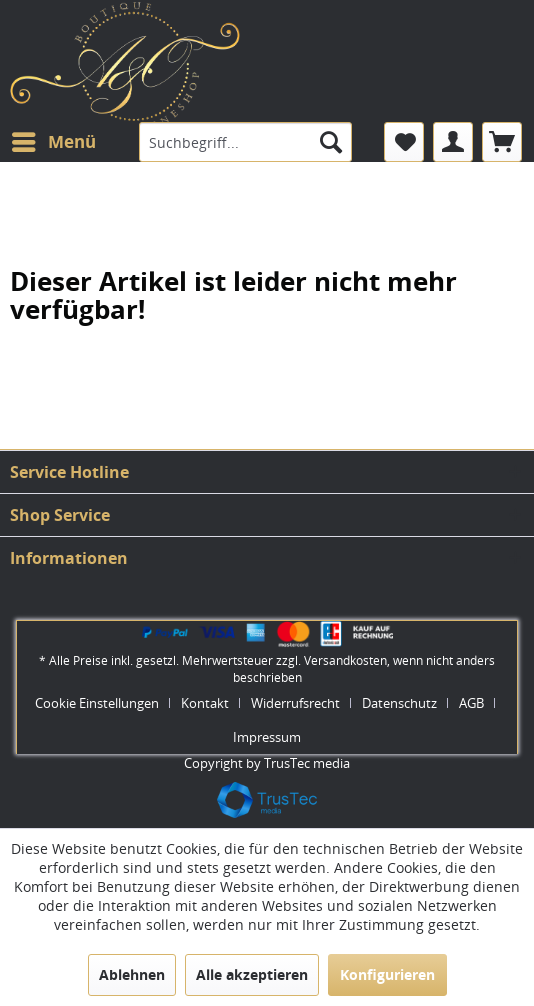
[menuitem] (53, 142)
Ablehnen (132, 974)
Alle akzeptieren (252, 974)
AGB (471, 703)
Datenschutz (399, 703)
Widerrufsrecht (295, 703)
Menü (54, 139)
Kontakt (205, 703)
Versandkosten (345, 660)
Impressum (267, 737)
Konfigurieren (387, 974)
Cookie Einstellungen (97, 703)
